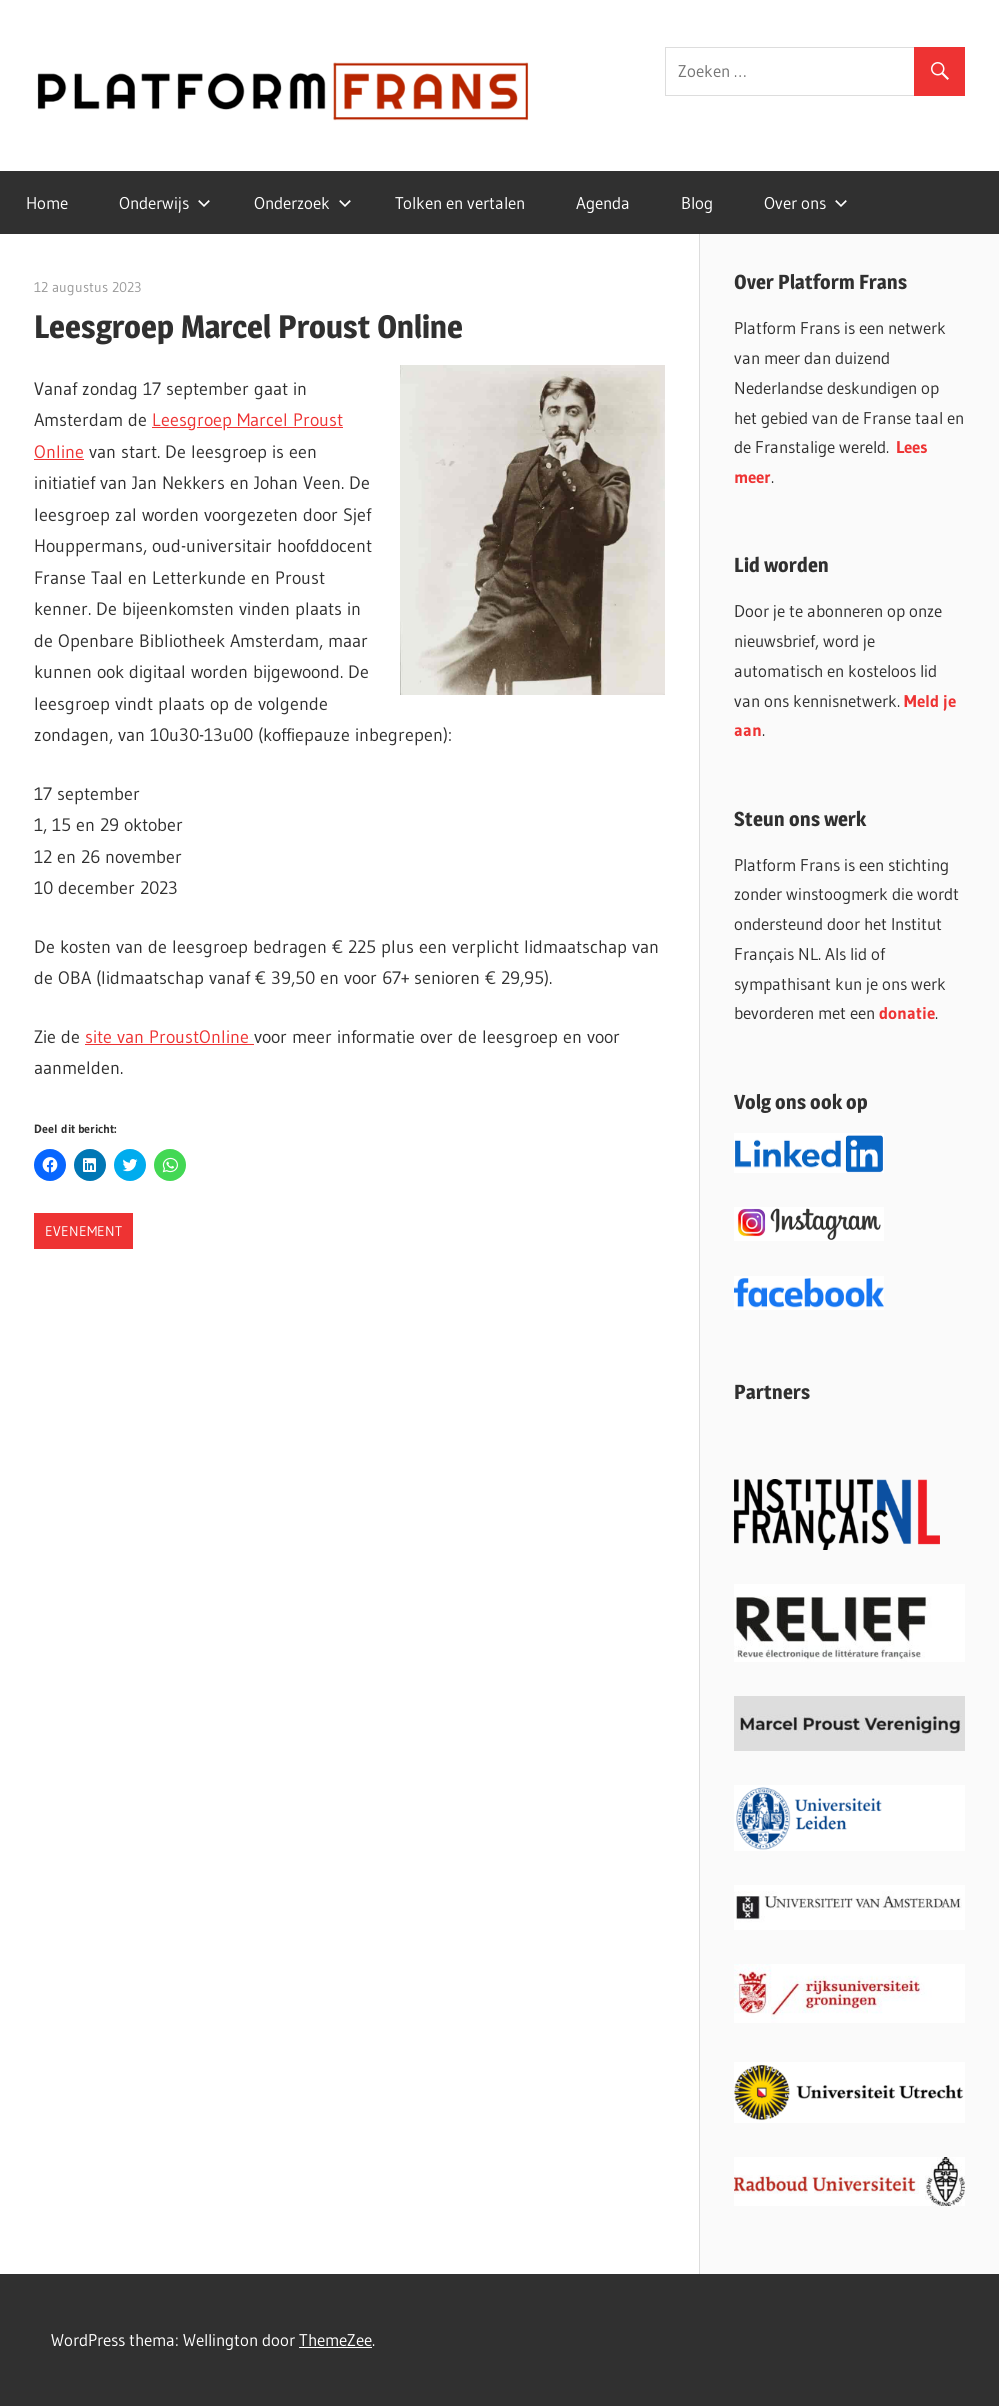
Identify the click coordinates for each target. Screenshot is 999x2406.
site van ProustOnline (169, 1037)
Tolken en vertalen (460, 202)
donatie (907, 1012)
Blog (697, 202)
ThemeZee (335, 2339)
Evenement (83, 1231)
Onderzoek (303, 202)
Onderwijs (165, 202)
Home (47, 202)
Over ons (806, 202)
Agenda (603, 202)
